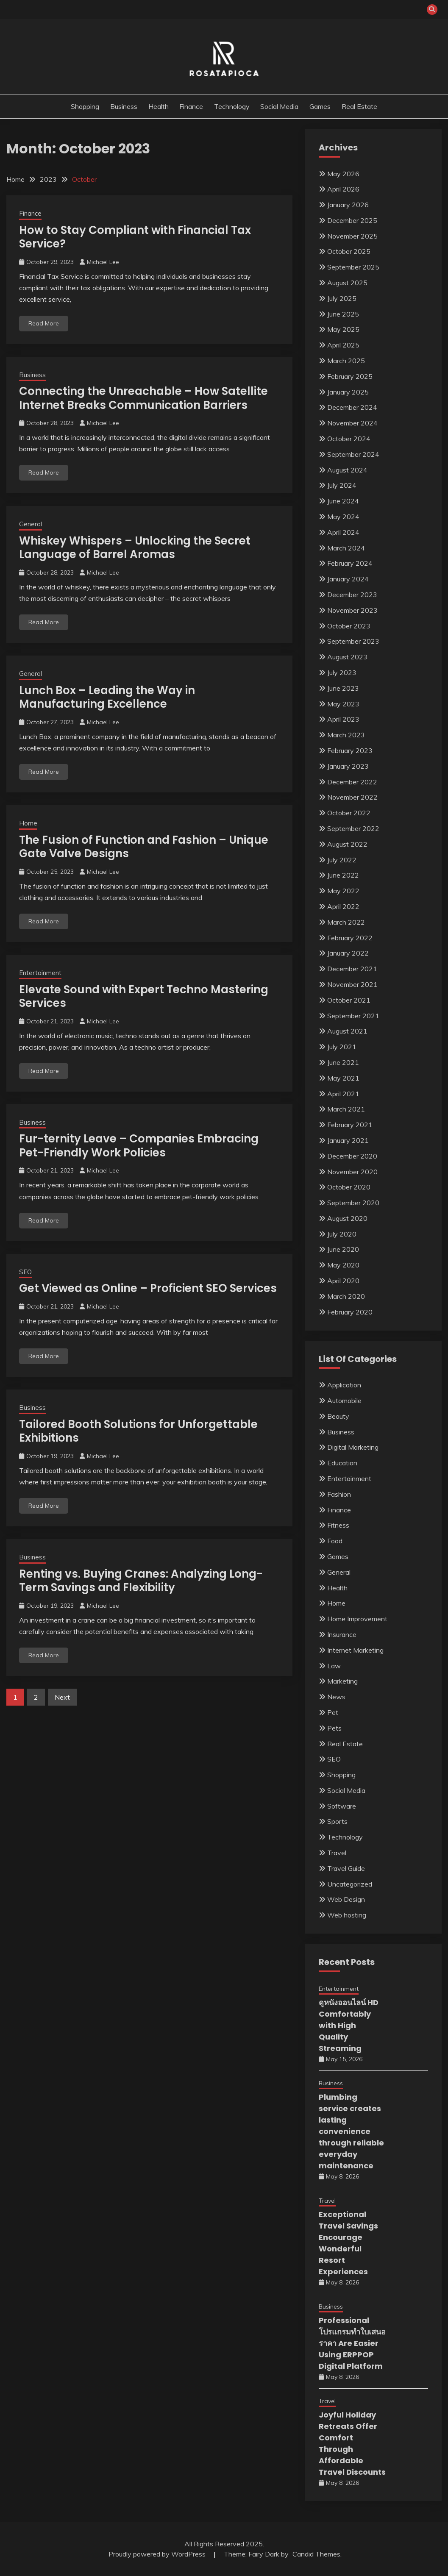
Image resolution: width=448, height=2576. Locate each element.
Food (334, 1541)
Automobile (344, 1400)
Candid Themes (316, 2554)
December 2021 (352, 968)
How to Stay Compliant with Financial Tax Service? (135, 237)
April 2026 (343, 189)
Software (341, 1806)
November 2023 (352, 610)
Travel (336, 1852)
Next (62, 1697)
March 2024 (346, 548)
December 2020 (352, 1156)
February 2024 (350, 563)
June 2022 (343, 875)
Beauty (338, 1416)
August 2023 (347, 657)
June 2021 (343, 1062)
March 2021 (346, 1109)
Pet (332, 1712)
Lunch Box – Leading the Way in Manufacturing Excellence (107, 697)
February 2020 (350, 1312)
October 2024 (348, 438)
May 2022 (343, 890)
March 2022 (346, 922)
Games (320, 106)
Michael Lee (103, 262)
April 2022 (343, 906)
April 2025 (343, 345)
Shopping (85, 106)
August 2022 (347, 844)
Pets (334, 1728)
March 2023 (346, 735)
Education (342, 1463)
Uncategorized (349, 1884)
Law (334, 1666)
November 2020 (352, 1171)
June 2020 (343, 1249)
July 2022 (341, 860)
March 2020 (346, 1296)
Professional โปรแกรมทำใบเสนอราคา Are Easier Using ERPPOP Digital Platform (352, 2343)
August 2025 (347, 282)
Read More (43, 323)
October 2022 (348, 813)
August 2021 (347, 1031)
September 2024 (353, 454)
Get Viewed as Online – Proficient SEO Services (148, 1288)
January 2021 (348, 1140)
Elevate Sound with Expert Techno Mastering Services (143, 996)
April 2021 (343, 1093)
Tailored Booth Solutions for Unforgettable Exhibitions (138, 1431)
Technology (232, 106)
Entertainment (40, 973)
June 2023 (343, 688)
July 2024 (341, 485)
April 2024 (343, 532)
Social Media (279, 106)
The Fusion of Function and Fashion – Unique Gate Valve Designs (143, 846)
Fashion (339, 1494)
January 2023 (348, 766)
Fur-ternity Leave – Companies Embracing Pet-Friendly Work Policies (139, 1145)
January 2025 (348, 392)
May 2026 (343, 174)
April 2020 (343, 1280)
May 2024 (343, 516)
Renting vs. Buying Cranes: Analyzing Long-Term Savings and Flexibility (141, 1580)
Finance (191, 106)
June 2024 (343, 501)
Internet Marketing (355, 1650)
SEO (25, 1272)
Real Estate (359, 106)
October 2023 (348, 626)
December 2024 (352, 407)
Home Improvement (357, 1619)
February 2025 (350, 376)
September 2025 (353, 267)
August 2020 (347, 1218)
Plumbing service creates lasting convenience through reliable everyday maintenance (351, 2131)
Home (28, 823)
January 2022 (348, 953)
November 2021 (352, 984)
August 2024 (347, 470)
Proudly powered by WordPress (158, 2554)
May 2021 (343, 1078)
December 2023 (352, 594)
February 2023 (350, 750)
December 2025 (352, 220)
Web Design (346, 1899)
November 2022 (352, 797)
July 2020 (341, 1234)
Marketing (342, 1681)
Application (344, 1385)
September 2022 (353, 828)
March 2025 (346, 360)
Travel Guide (346, 1868)
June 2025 (343, 314)
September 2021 (353, 1016)
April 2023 (343, 719)
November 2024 (352, 423)
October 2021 (348, 1000)
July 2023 (341, 672)
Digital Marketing (352, 1447)
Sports (337, 1821)
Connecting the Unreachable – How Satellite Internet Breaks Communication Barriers (143, 398)
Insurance (341, 1634)
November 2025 (352, 236)
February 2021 (350, 1124)
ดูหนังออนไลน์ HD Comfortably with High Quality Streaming (348, 2025)
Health (158, 106)
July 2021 (341, 1046)
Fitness (338, 1525)
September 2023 (353, 641)
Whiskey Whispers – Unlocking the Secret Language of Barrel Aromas (134, 547)
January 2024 (348, 579)
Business (123, 106)
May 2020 (343, 1265)
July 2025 (341, 298)
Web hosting (346, 1915)
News (336, 1696)
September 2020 (353, 1202)
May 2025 (343, 329)
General (30, 524)
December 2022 (352, 782)
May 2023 (343, 704)
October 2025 (348, 251)
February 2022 (350, 938)
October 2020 (348, 1187)
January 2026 (348, 204)
